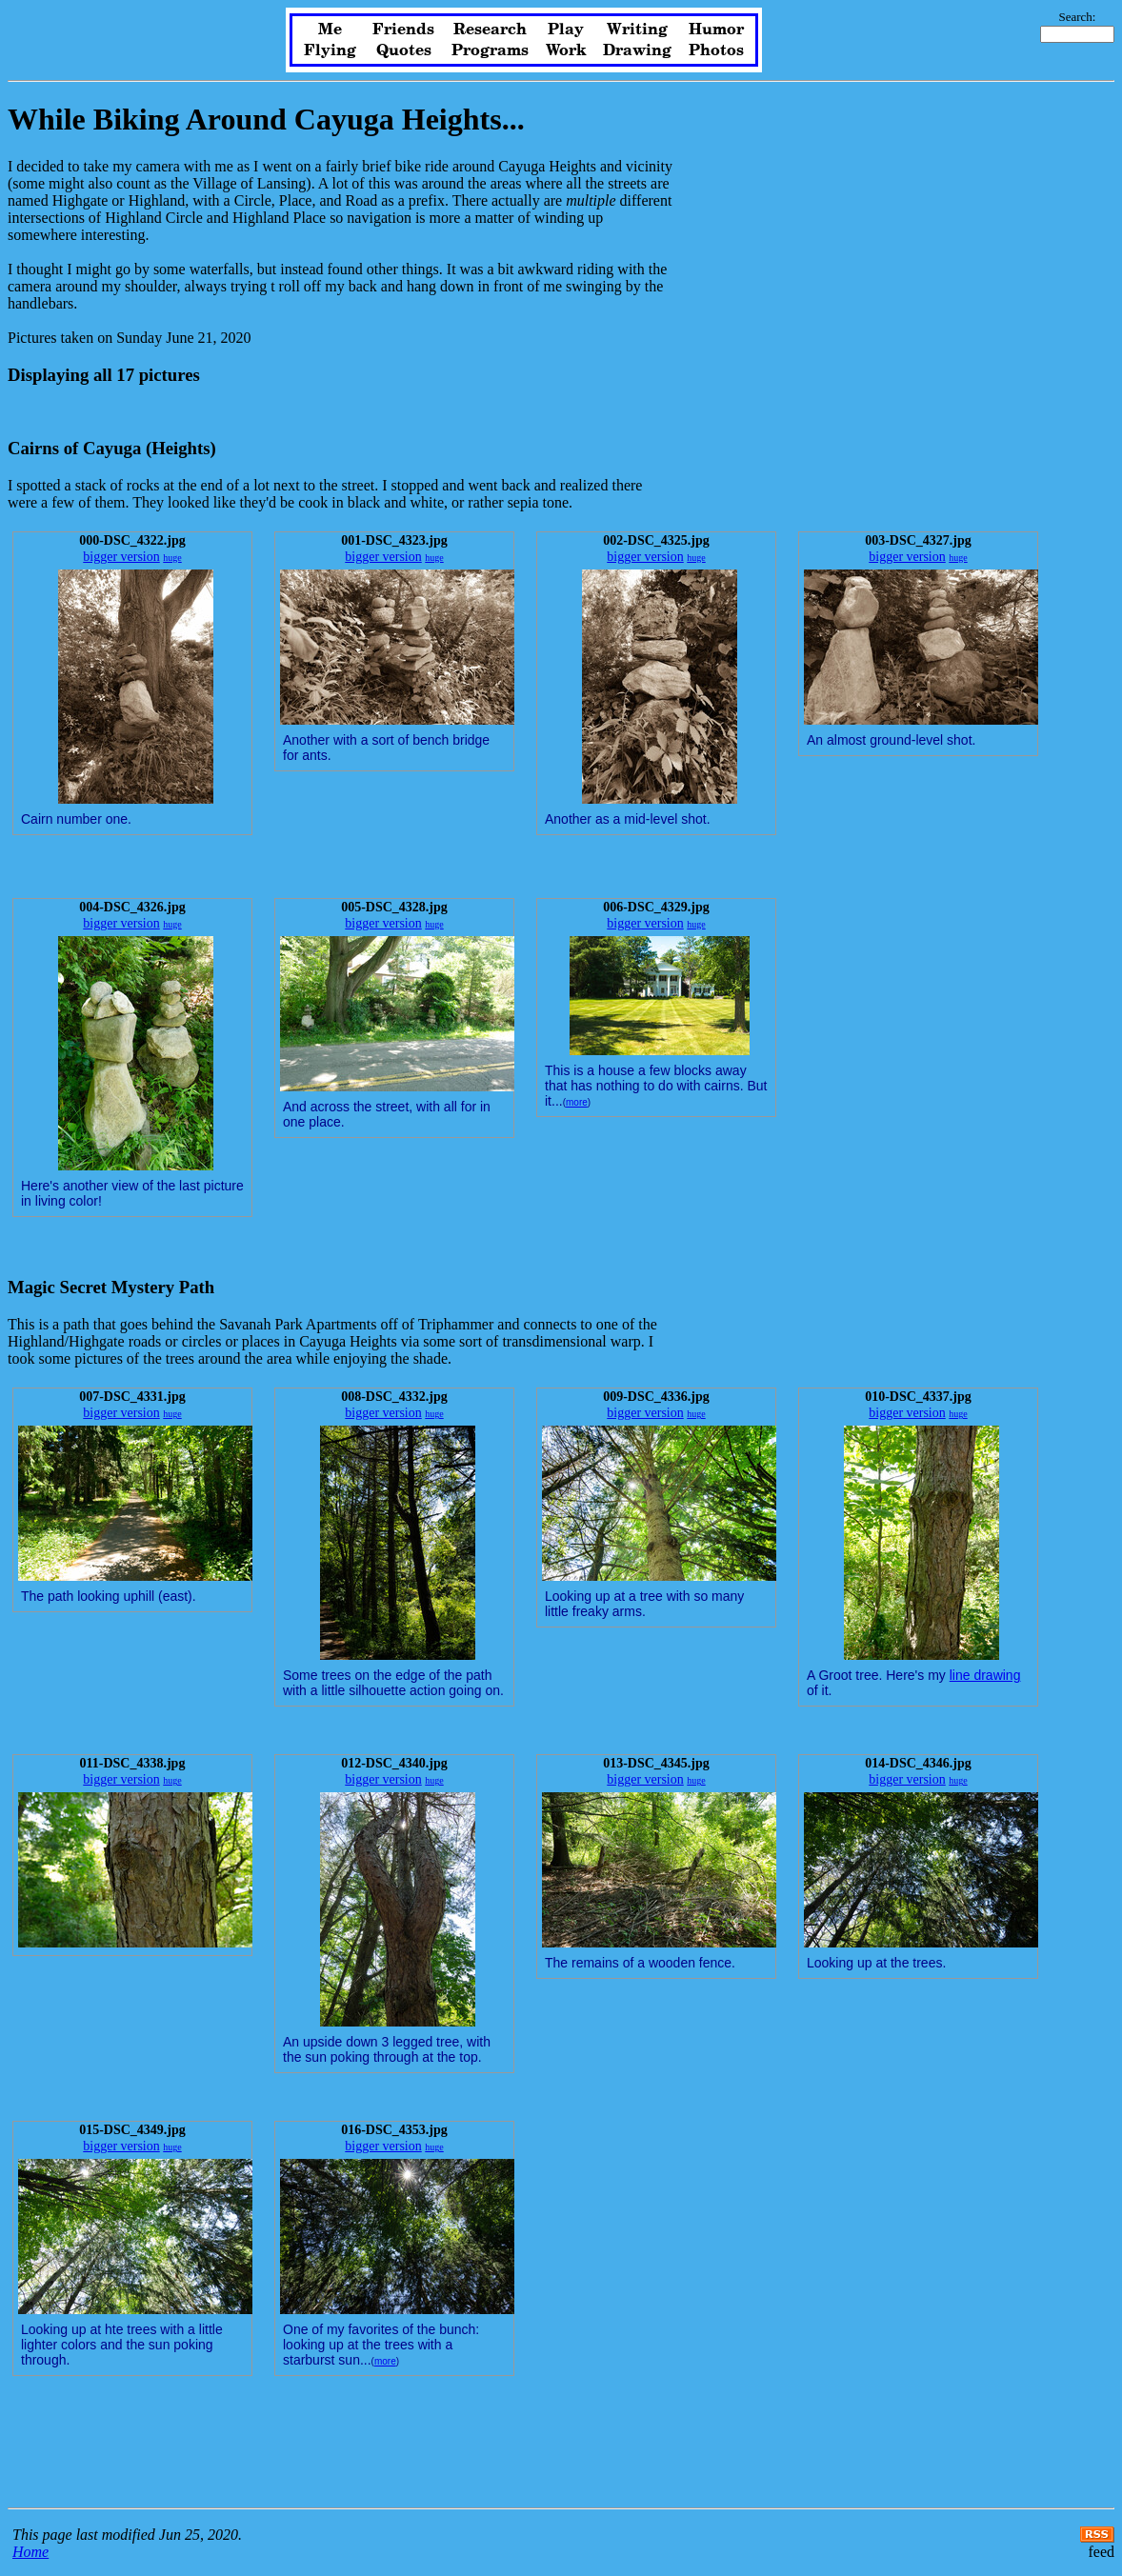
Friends (403, 29)
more (577, 1102)
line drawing (985, 1675)
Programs (490, 50)
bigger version (121, 556)
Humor (716, 29)
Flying (330, 50)
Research (490, 29)
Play (566, 29)
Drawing (637, 50)
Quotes (403, 50)
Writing (637, 29)
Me (330, 29)
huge (172, 557)
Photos (716, 50)
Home (30, 2552)
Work (566, 50)
